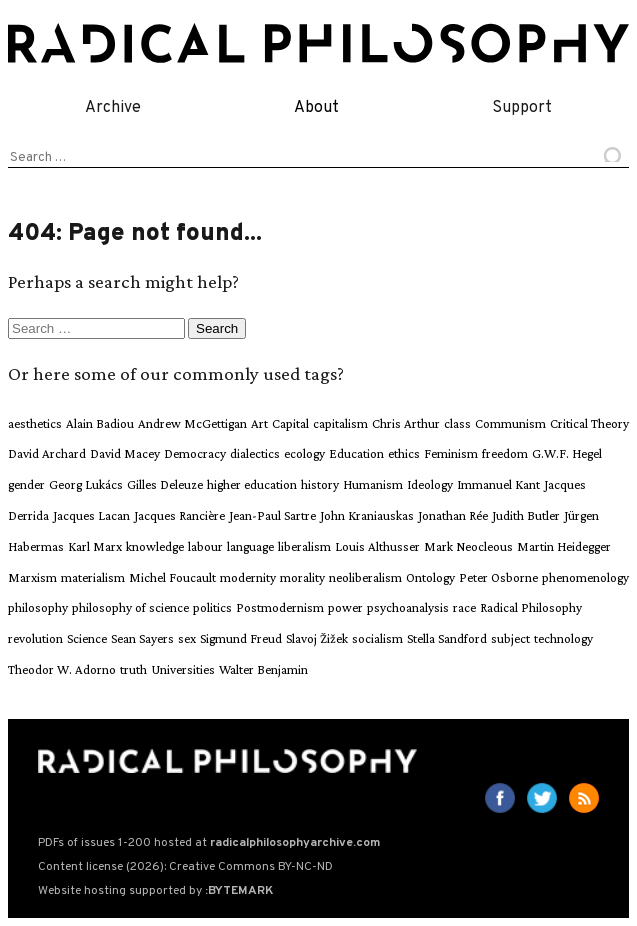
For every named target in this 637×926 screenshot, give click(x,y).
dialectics (255, 453)
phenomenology (585, 577)
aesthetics (35, 423)
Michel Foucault (172, 577)
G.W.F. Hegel (567, 453)
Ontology (430, 577)
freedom (505, 453)
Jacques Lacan (91, 515)
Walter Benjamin (263, 669)
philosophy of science (130, 607)
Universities (183, 669)
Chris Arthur (406, 423)
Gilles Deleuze (165, 484)
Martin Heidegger (564, 546)
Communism (510, 423)
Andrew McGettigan (192, 423)
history (320, 484)
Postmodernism (280, 607)
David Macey (125, 453)
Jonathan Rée (453, 515)
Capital (290, 423)
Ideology (430, 484)
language (250, 546)
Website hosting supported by (155, 891)
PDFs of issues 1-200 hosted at (209, 843)
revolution (35, 638)
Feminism (451, 453)
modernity (248, 577)
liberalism (304, 546)
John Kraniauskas (367, 515)
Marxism (32, 577)
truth (133, 669)
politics (212, 607)
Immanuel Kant (498, 484)
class (457, 423)
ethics (404, 453)
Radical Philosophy (531, 607)
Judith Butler (526, 515)
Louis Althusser (377, 546)
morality (302, 577)
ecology (304, 453)
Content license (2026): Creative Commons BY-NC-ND (185, 867)
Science (87, 638)
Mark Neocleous (468, 546)
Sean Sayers (142, 638)
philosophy (38, 607)
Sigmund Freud (241, 638)
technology (563, 638)
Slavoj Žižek (317, 638)
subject (510, 638)
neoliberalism (365, 577)
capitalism (340, 423)
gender (26, 484)
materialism (93, 577)
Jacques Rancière (179, 515)
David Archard (47, 453)
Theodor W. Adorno (62, 669)
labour (205, 546)
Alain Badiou (100, 423)
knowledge (155, 546)
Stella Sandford (447, 638)
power (345, 607)
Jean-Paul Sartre (272, 515)
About (316, 108)
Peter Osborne (498, 577)
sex (187, 638)
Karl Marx (95, 546)
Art (259, 423)
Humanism (373, 484)
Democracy (195, 453)
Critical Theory (589, 423)
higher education (252, 484)
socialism (377, 638)
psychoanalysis (408, 607)
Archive (113, 108)
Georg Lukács (86, 484)
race (464, 607)
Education (356, 453)
